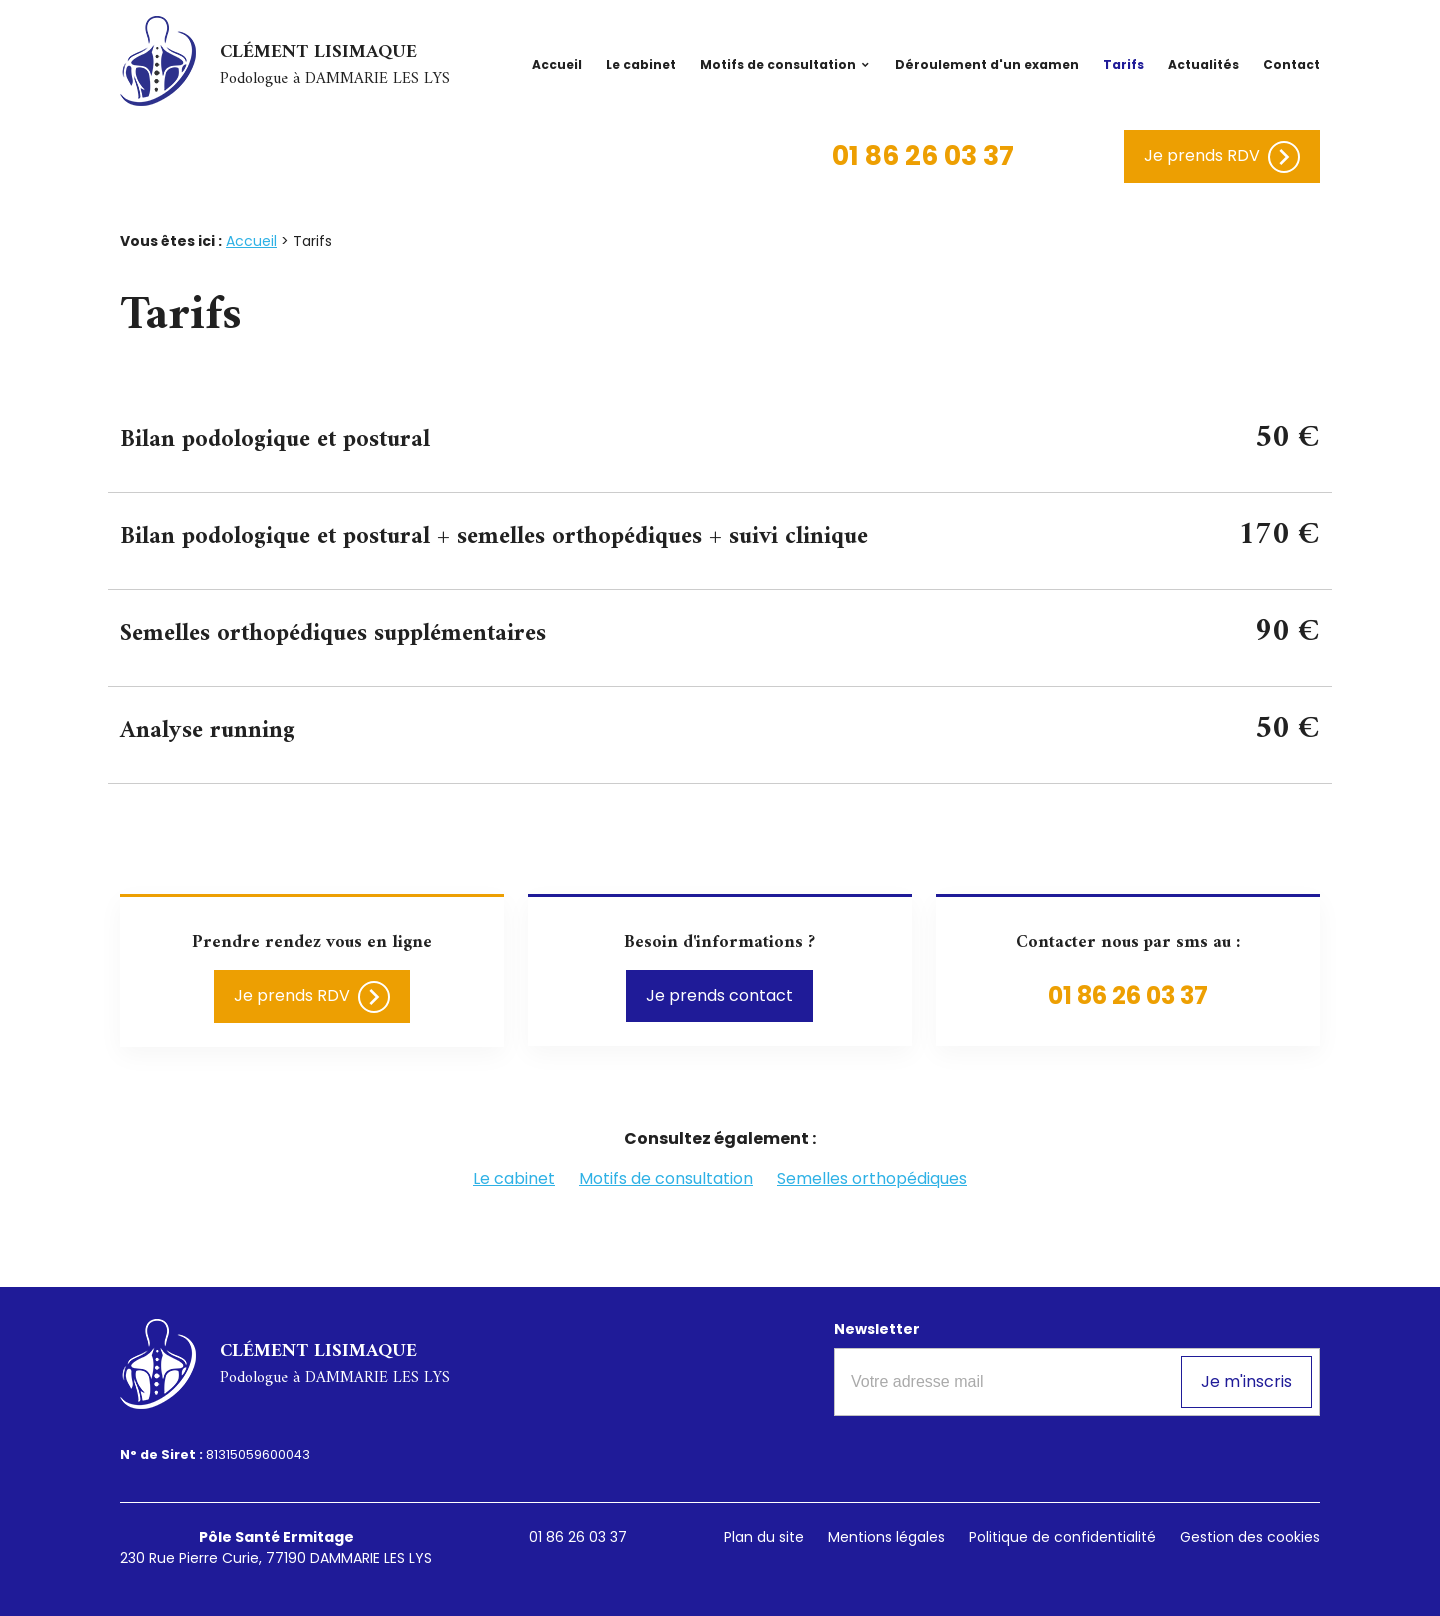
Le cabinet (641, 64)
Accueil (557, 64)
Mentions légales (886, 1537)
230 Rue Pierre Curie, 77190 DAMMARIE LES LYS (276, 1547)
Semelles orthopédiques (872, 1178)
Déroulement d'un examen (987, 64)
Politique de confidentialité (1062, 1537)
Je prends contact (719, 995)
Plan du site (764, 1537)
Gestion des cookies (1250, 1537)
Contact (1291, 64)
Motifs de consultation (778, 64)
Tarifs (1123, 64)
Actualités (1203, 64)
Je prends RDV (1222, 157)
